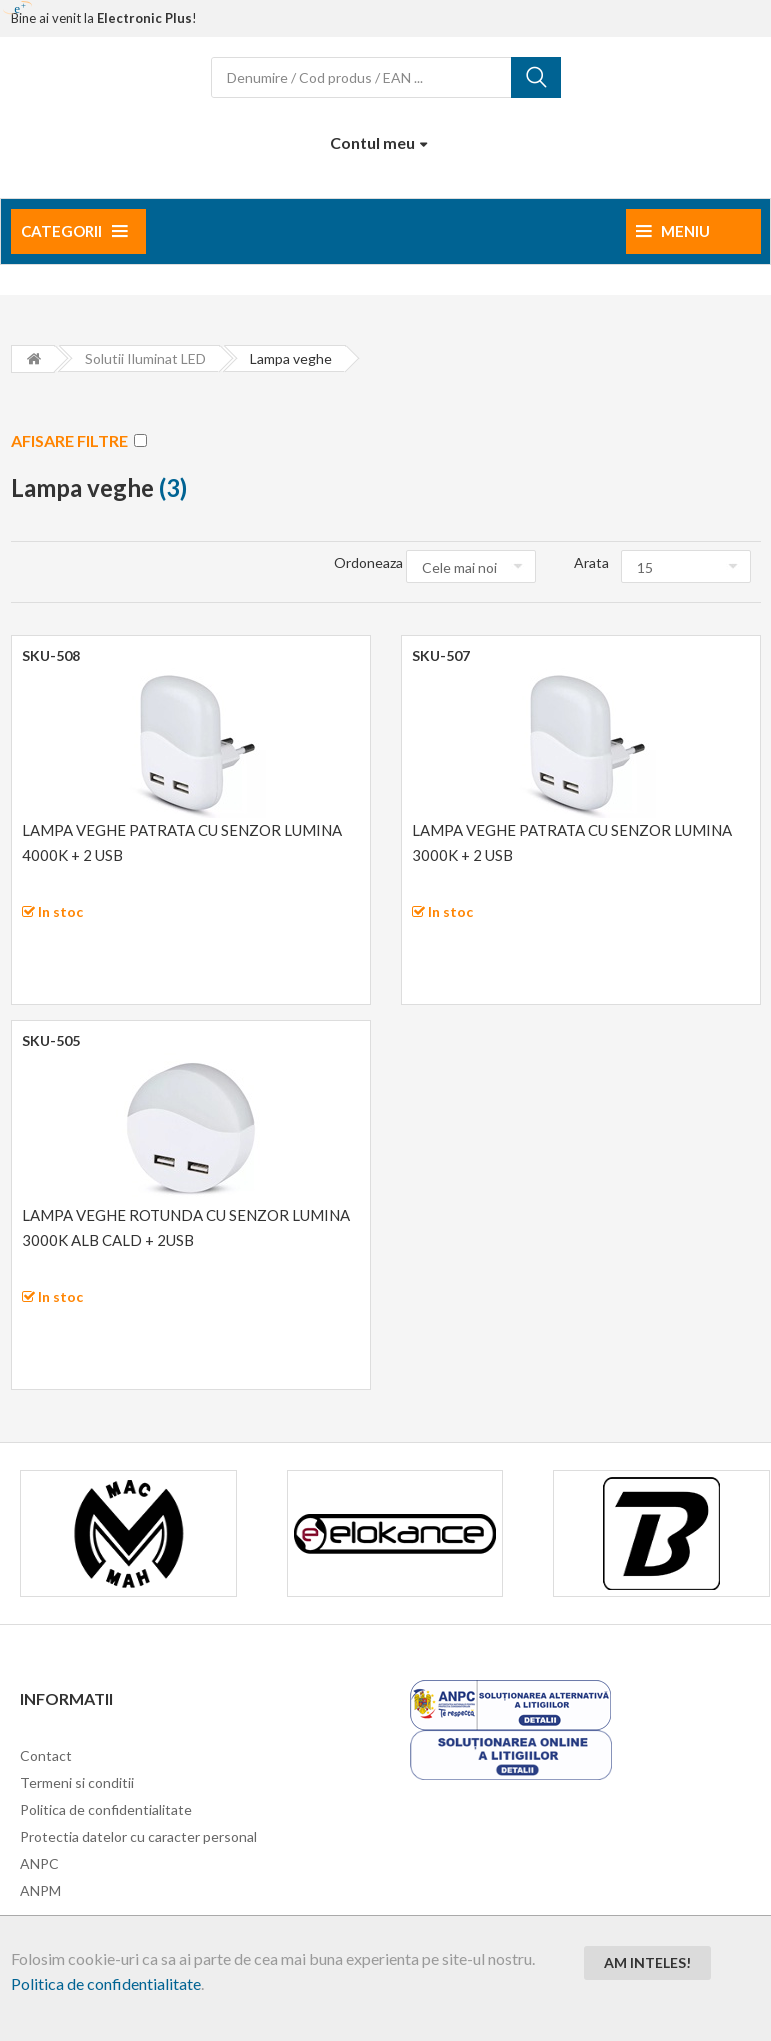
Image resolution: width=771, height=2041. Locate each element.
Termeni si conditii (77, 1782)
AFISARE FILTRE (79, 440)
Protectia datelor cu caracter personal (138, 1836)
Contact (46, 1755)
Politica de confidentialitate (106, 1983)
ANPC (39, 1863)
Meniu (673, 231)
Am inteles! (647, 1962)
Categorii (74, 231)
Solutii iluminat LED (145, 358)
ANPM (40, 1890)
